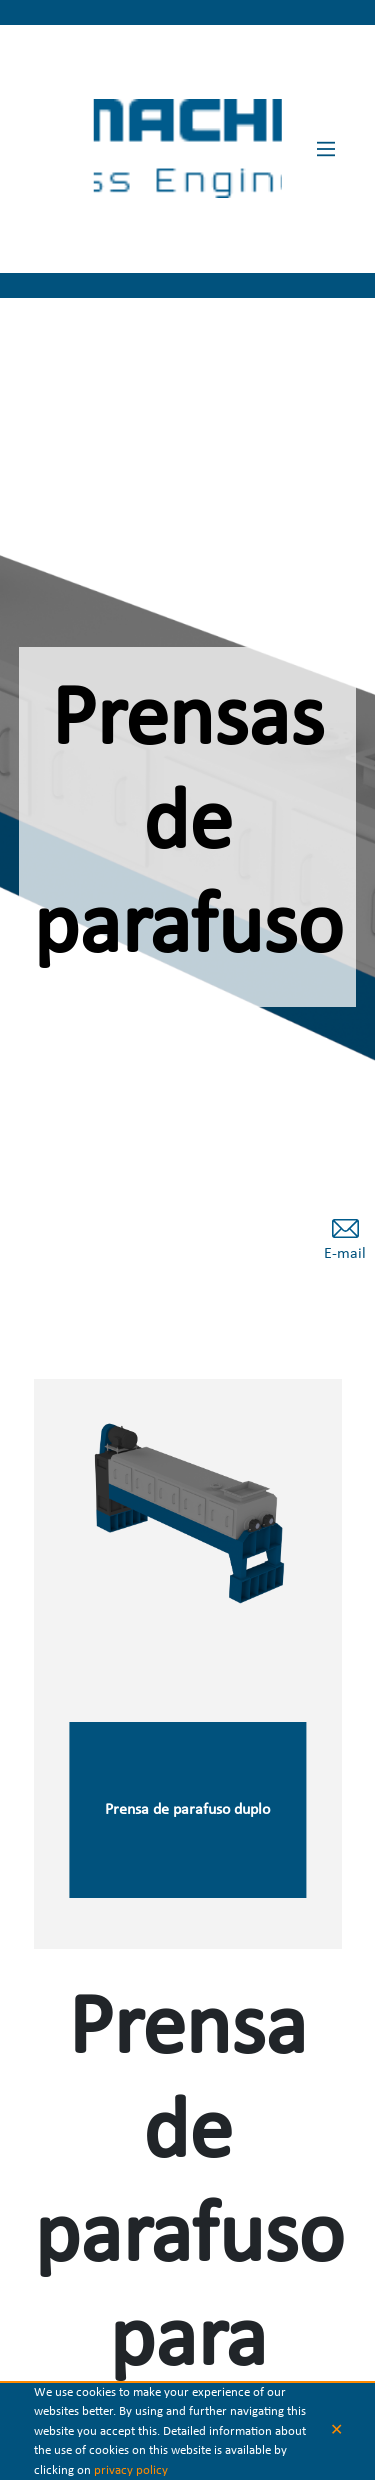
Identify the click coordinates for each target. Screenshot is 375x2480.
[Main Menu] (326, 149)
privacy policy (131, 2470)
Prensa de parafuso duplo (187, 1814)
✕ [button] (336, 2431)
